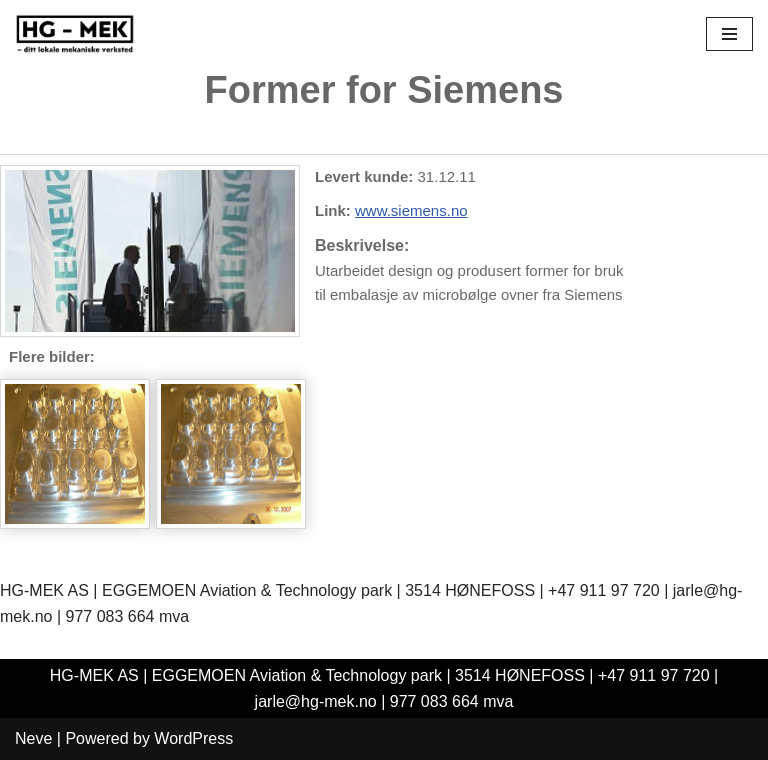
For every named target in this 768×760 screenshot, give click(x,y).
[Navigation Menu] (729, 34)
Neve (33, 738)
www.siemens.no (411, 210)
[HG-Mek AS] (75, 34)
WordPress (193, 738)
